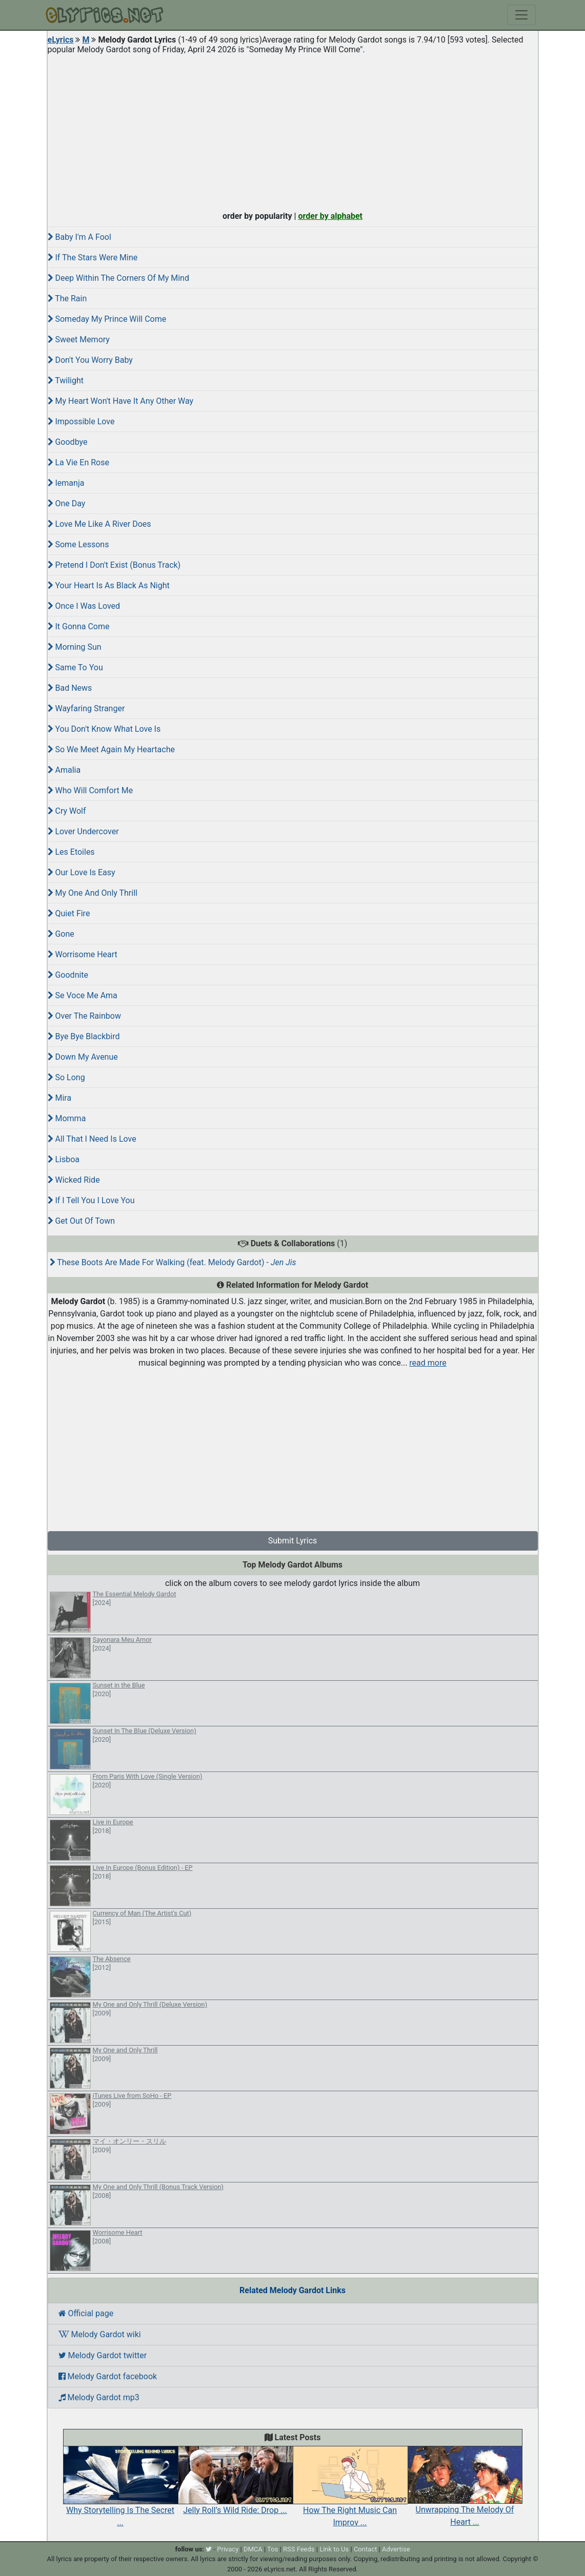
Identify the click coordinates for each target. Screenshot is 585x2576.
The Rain (67, 298)
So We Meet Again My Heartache (111, 749)
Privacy (227, 2549)
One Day (67, 503)
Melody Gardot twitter (102, 2355)
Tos (272, 2549)
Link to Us (334, 2549)
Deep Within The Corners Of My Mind (118, 278)
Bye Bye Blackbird (84, 1036)
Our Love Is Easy (81, 872)
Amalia (64, 770)
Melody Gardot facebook (107, 2376)
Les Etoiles (71, 852)
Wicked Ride (74, 1180)
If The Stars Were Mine (93, 257)
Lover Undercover (83, 831)
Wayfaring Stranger (86, 708)
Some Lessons (78, 544)
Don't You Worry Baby (90, 360)
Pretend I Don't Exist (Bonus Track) (114, 565)
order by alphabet (330, 216)
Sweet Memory (79, 339)
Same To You (75, 667)
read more (427, 1363)
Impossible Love (81, 421)
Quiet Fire (69, 913)
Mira (60, 1098)
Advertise (396, 2549)
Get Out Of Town (81, 1221)
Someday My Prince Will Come (107, 319)
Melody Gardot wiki (99, 2334)
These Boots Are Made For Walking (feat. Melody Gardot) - (173, 1262)
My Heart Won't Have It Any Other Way (121, 401)
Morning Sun (75, 647)
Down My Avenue (83, 1057)
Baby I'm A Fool (79, 237)
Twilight (66, 380)
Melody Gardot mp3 (98, 2397)
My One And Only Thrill (92, 893)
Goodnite (68, 975)
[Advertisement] (293, 130)
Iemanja (66, 483)
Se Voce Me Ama (82, 995)
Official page (86, 2313)
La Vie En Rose (78, 462)
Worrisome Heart (82, 954)
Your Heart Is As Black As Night (109, 585)
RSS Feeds (299, 2549)
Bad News (70, 688)
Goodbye (68, 442)
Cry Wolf (67, 811)
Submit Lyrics (292, 1540)
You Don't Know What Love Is (104, 729)
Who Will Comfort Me (90, 790)
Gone (61, 934)
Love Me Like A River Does (99, 524)
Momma (67, 1118)
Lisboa (64, 1159)
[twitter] (209, 2549)
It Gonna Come (79, 626)
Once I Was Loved (84, 606)
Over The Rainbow (84, 1016)
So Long (66, 1077)
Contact (365, 2549)
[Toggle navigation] (521, 15)
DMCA (253, 2549)
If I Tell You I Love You (91, 1200)
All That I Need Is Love (92, 1139)
